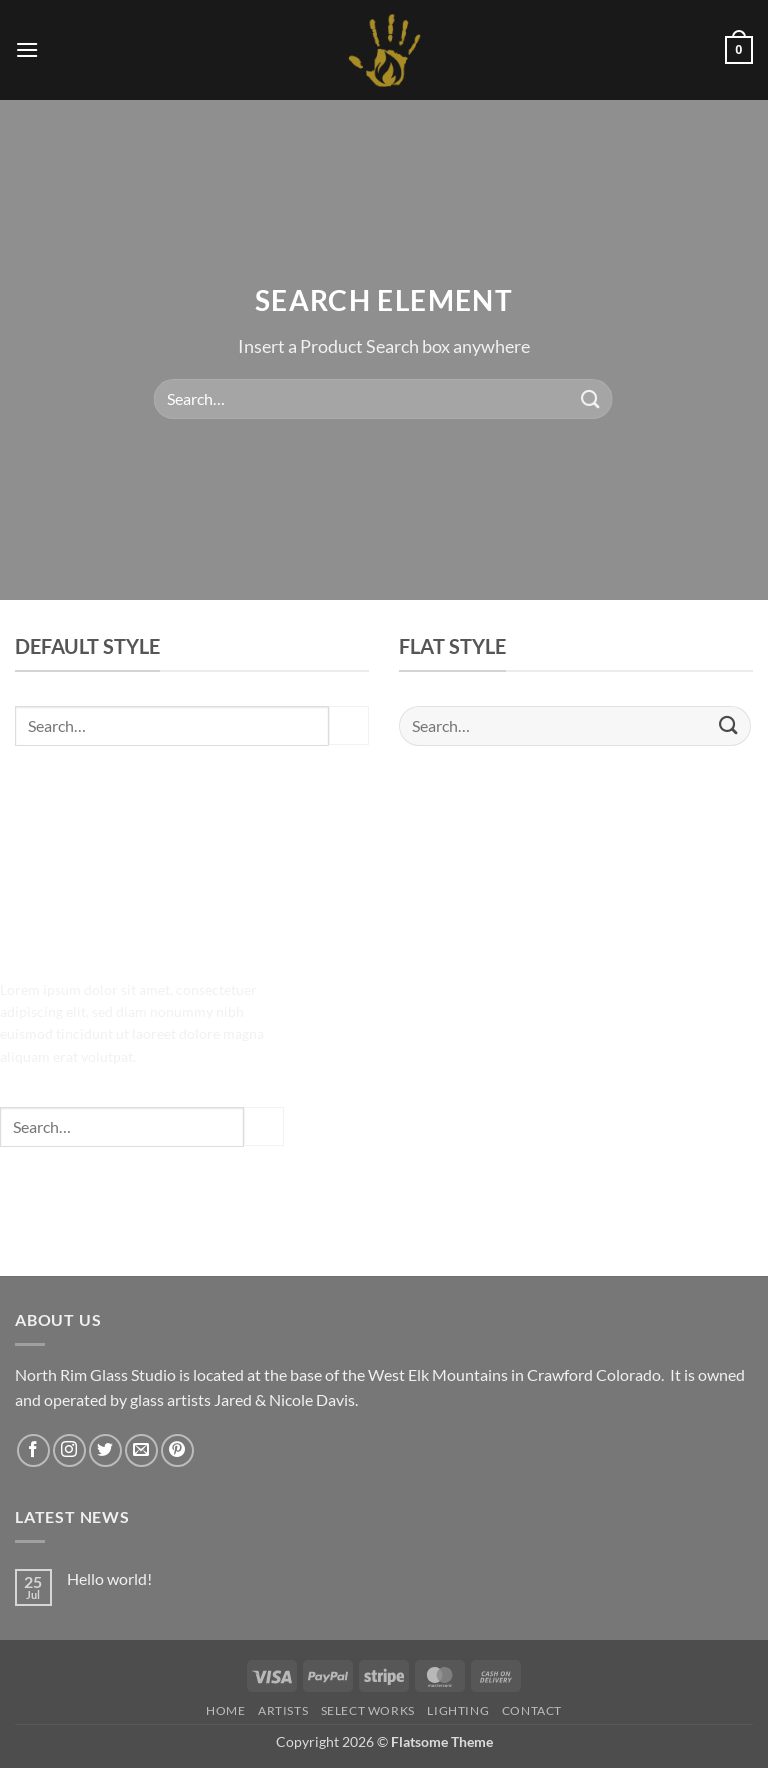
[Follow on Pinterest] (177, 1450)
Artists (283, 1710)
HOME (225, 1710)
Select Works (368, 1710)
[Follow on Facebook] (33, 1450)
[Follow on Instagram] (69, 1450)
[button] (27, 49)
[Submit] (590, 398)
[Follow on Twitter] (105, 1450)
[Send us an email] (141, 1450)
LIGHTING (458, 1710)
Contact (532, 1710)
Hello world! (109, 1578)
